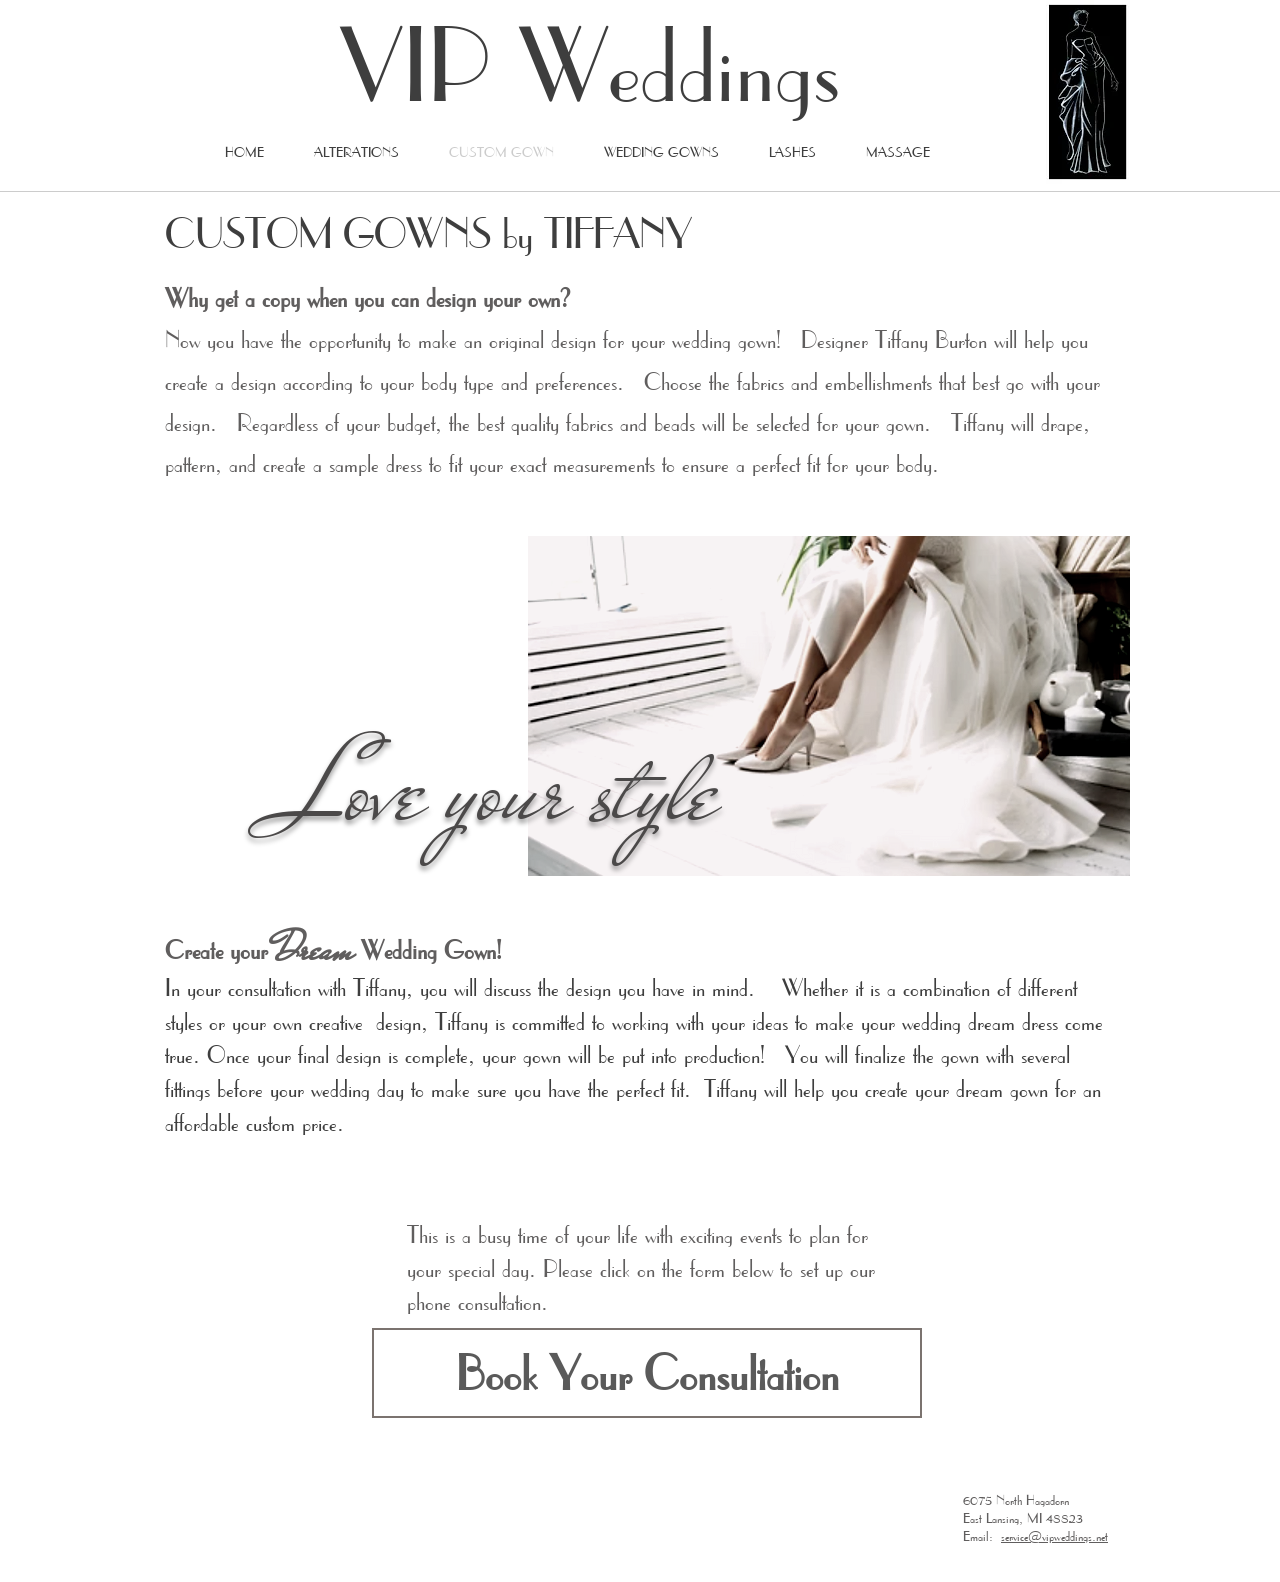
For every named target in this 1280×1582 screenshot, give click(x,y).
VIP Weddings (590, 63)
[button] (647, 1373)
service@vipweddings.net (1054, 1535)
